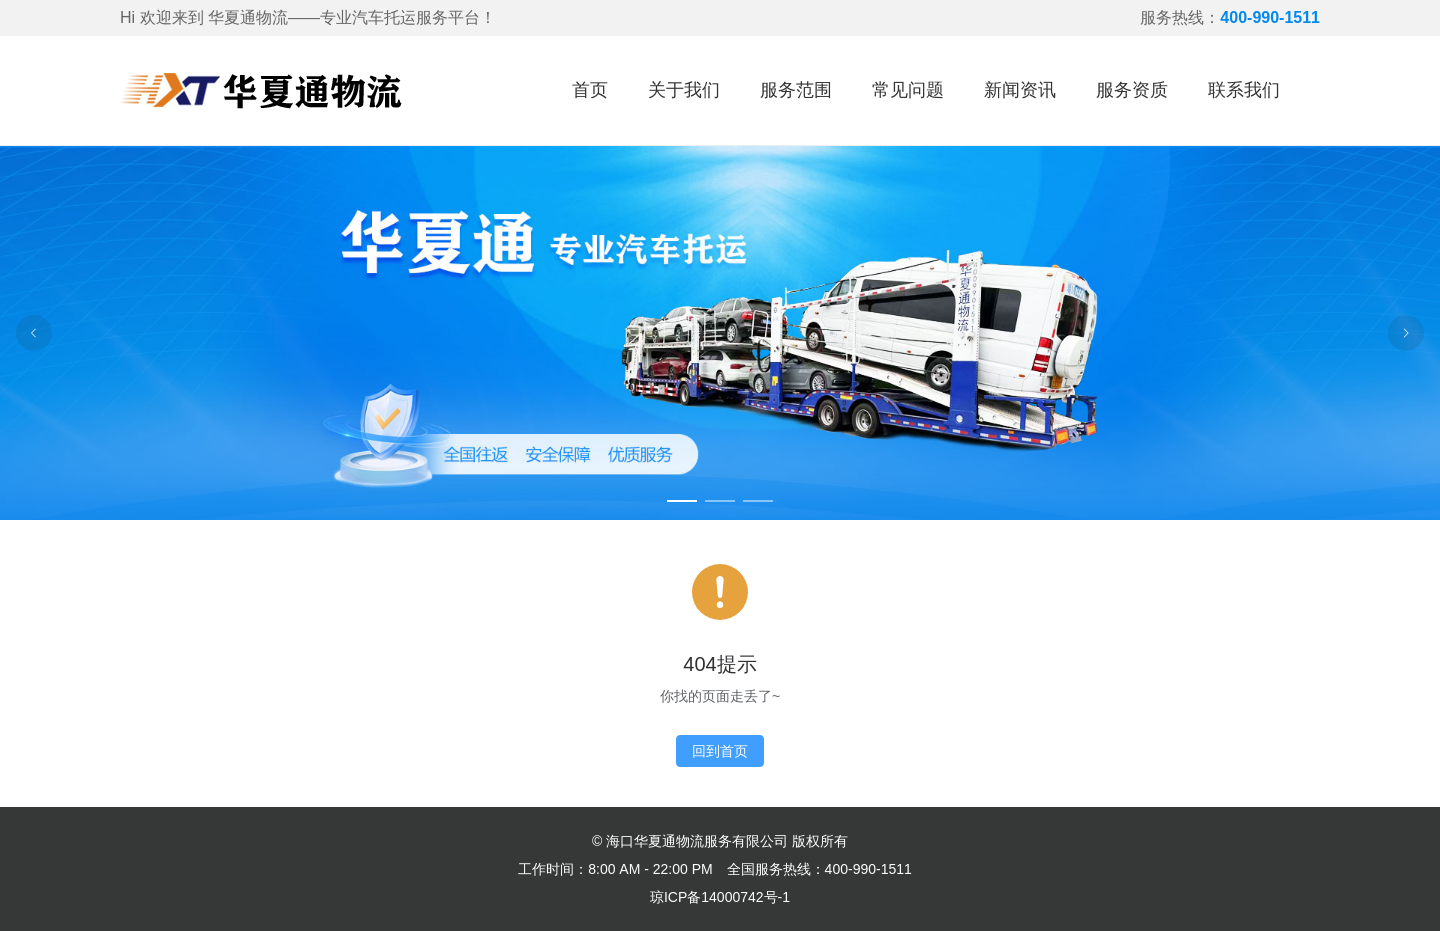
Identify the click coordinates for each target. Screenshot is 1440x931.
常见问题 (908, 90)
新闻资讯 (1020, 90)
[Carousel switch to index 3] (758, 501)
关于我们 (684, 90)
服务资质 (1132, 90)
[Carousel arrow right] (1406, 333)
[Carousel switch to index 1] (682, 501)
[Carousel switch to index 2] (720, 501)
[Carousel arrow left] (34, 333)
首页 (590, 90)
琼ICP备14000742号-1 (720, 897)
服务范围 (796, 90)
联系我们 (1244, 90)
